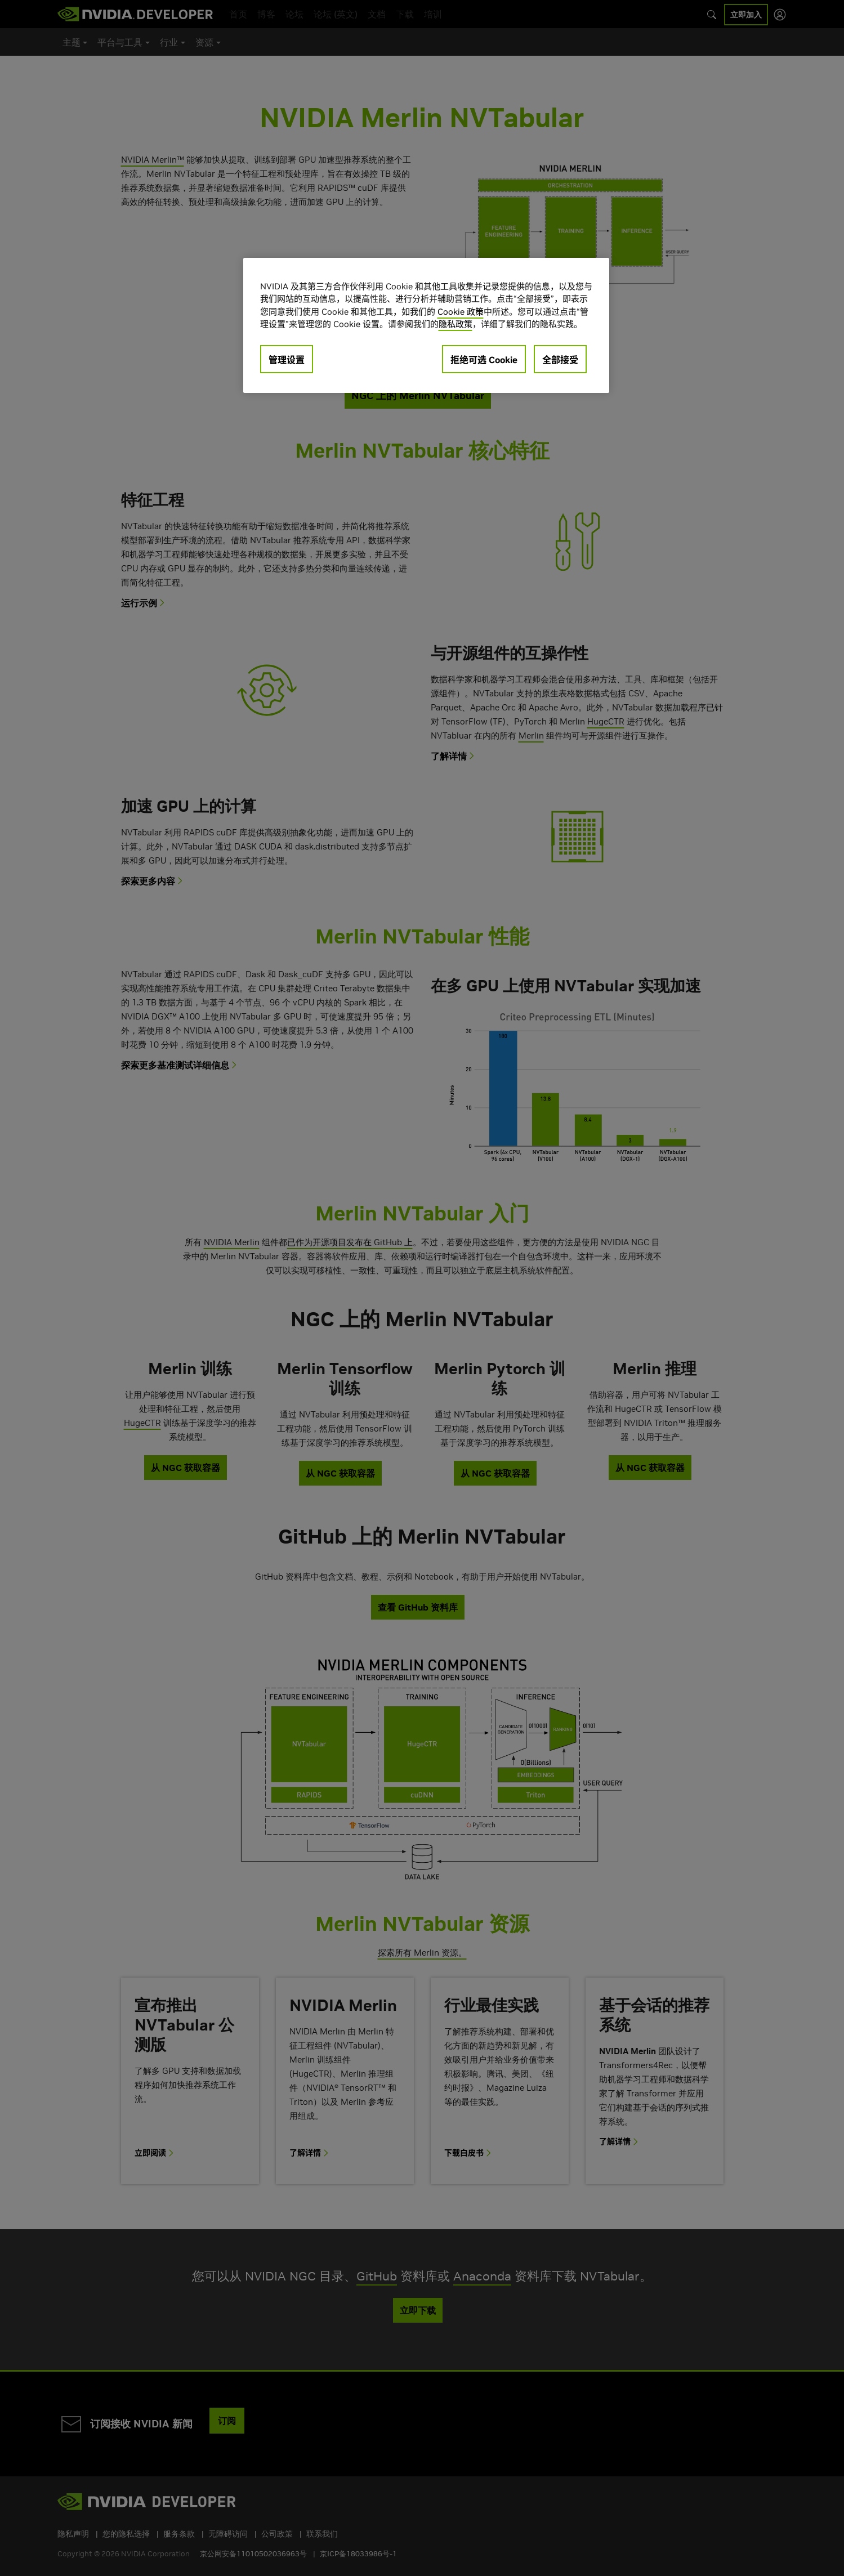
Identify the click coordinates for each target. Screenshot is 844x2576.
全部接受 (560, 359)
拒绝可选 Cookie (483, 359)
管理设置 (287, 359)
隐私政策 (455, 324)
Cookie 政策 (460, 311)
